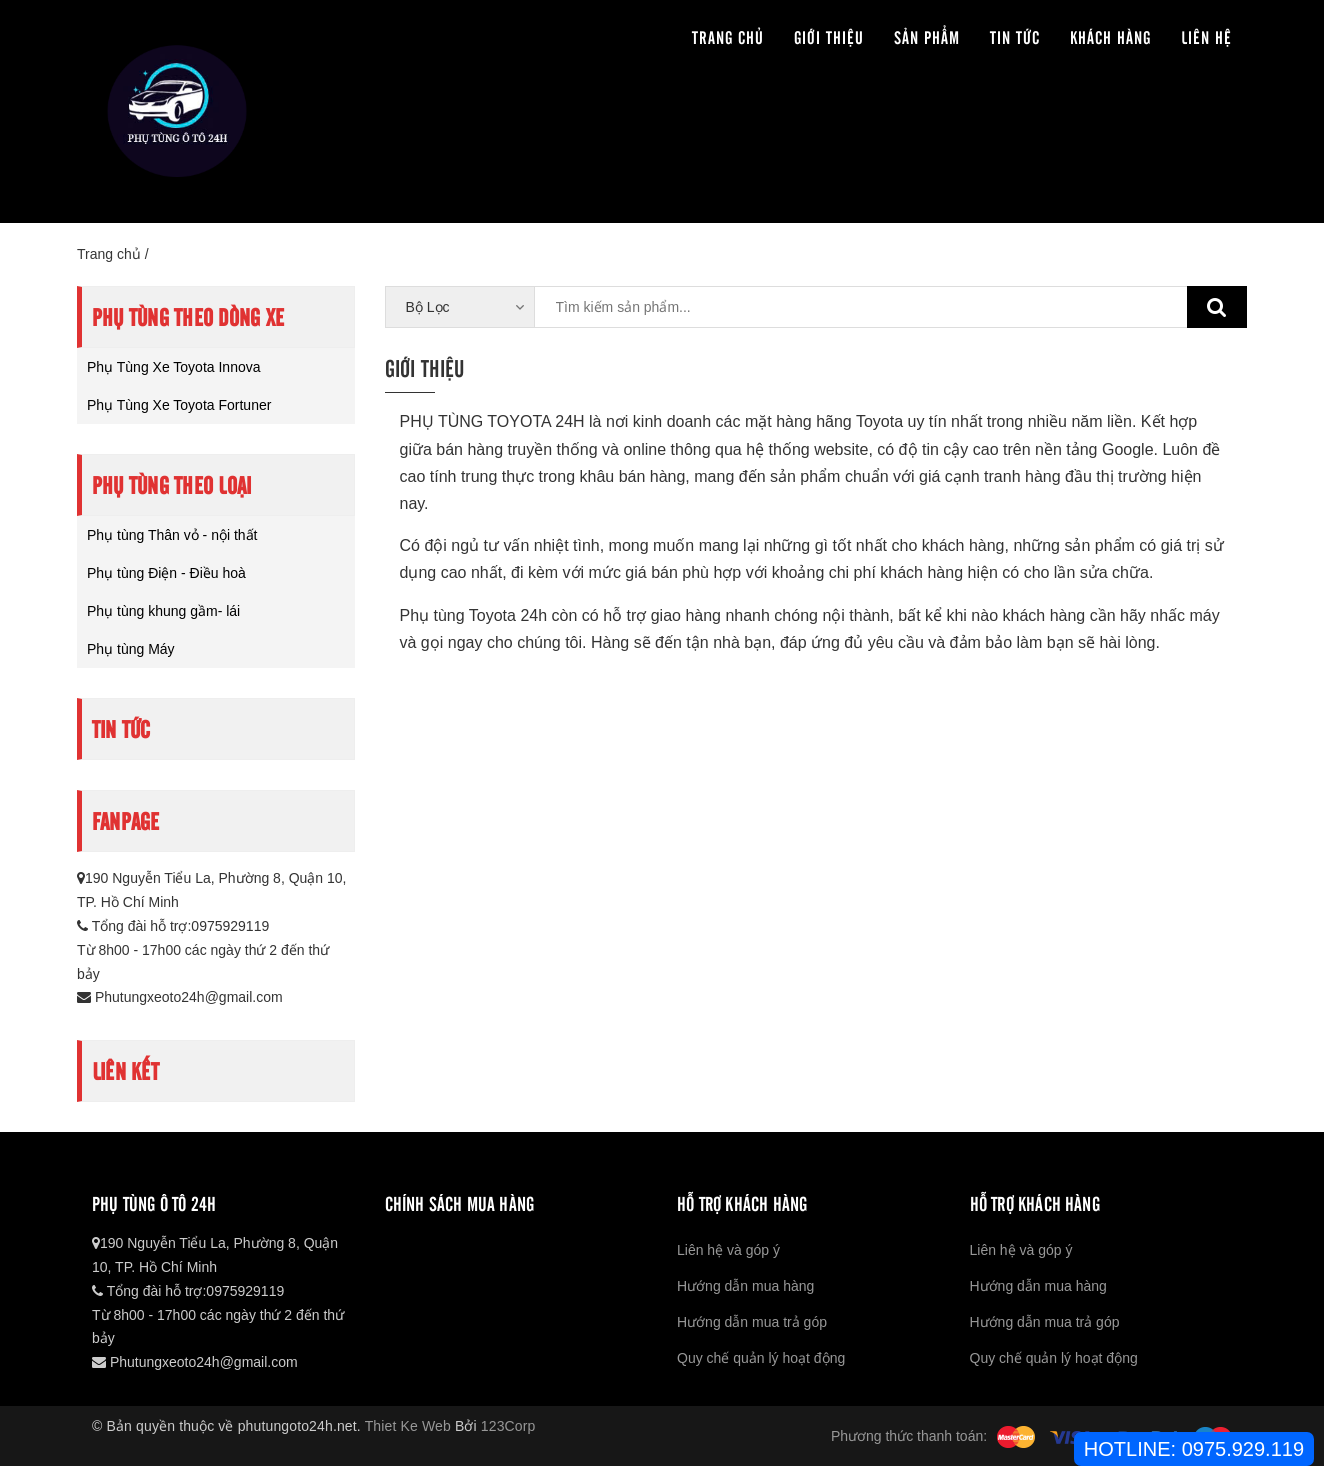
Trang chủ (728, 36)
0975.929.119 (1243, 1449)
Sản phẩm (927, 36)
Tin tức (1015, 36)
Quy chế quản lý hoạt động (761, 1358)
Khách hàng (1110, 36)
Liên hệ (1206, 36)
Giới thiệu (829, 36)
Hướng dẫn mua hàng (745, 1286)
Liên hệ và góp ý (728, 1250)
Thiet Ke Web (408, 1426)
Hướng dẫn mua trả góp (752, 1322)
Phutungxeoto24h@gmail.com (180, 997)
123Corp (508, 1426)
